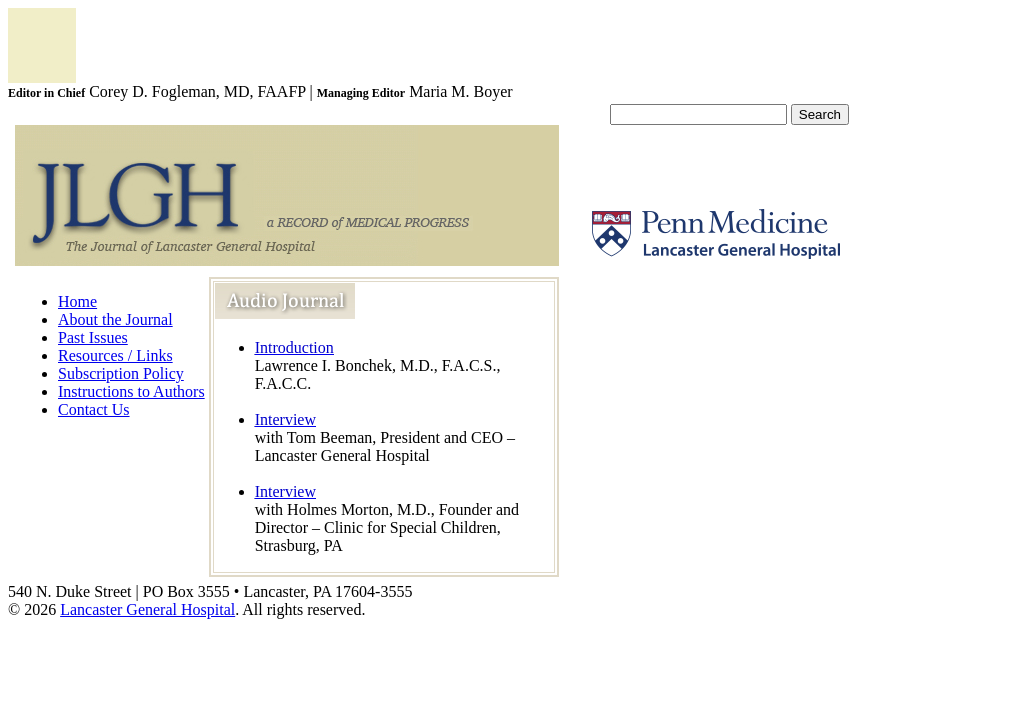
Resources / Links (115, 355)
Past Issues (93, 337)
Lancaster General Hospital (147, 609)
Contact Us (94, 409)
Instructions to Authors (131, 391)
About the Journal (115, 319)
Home (77, 301)
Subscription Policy (121, 373)
